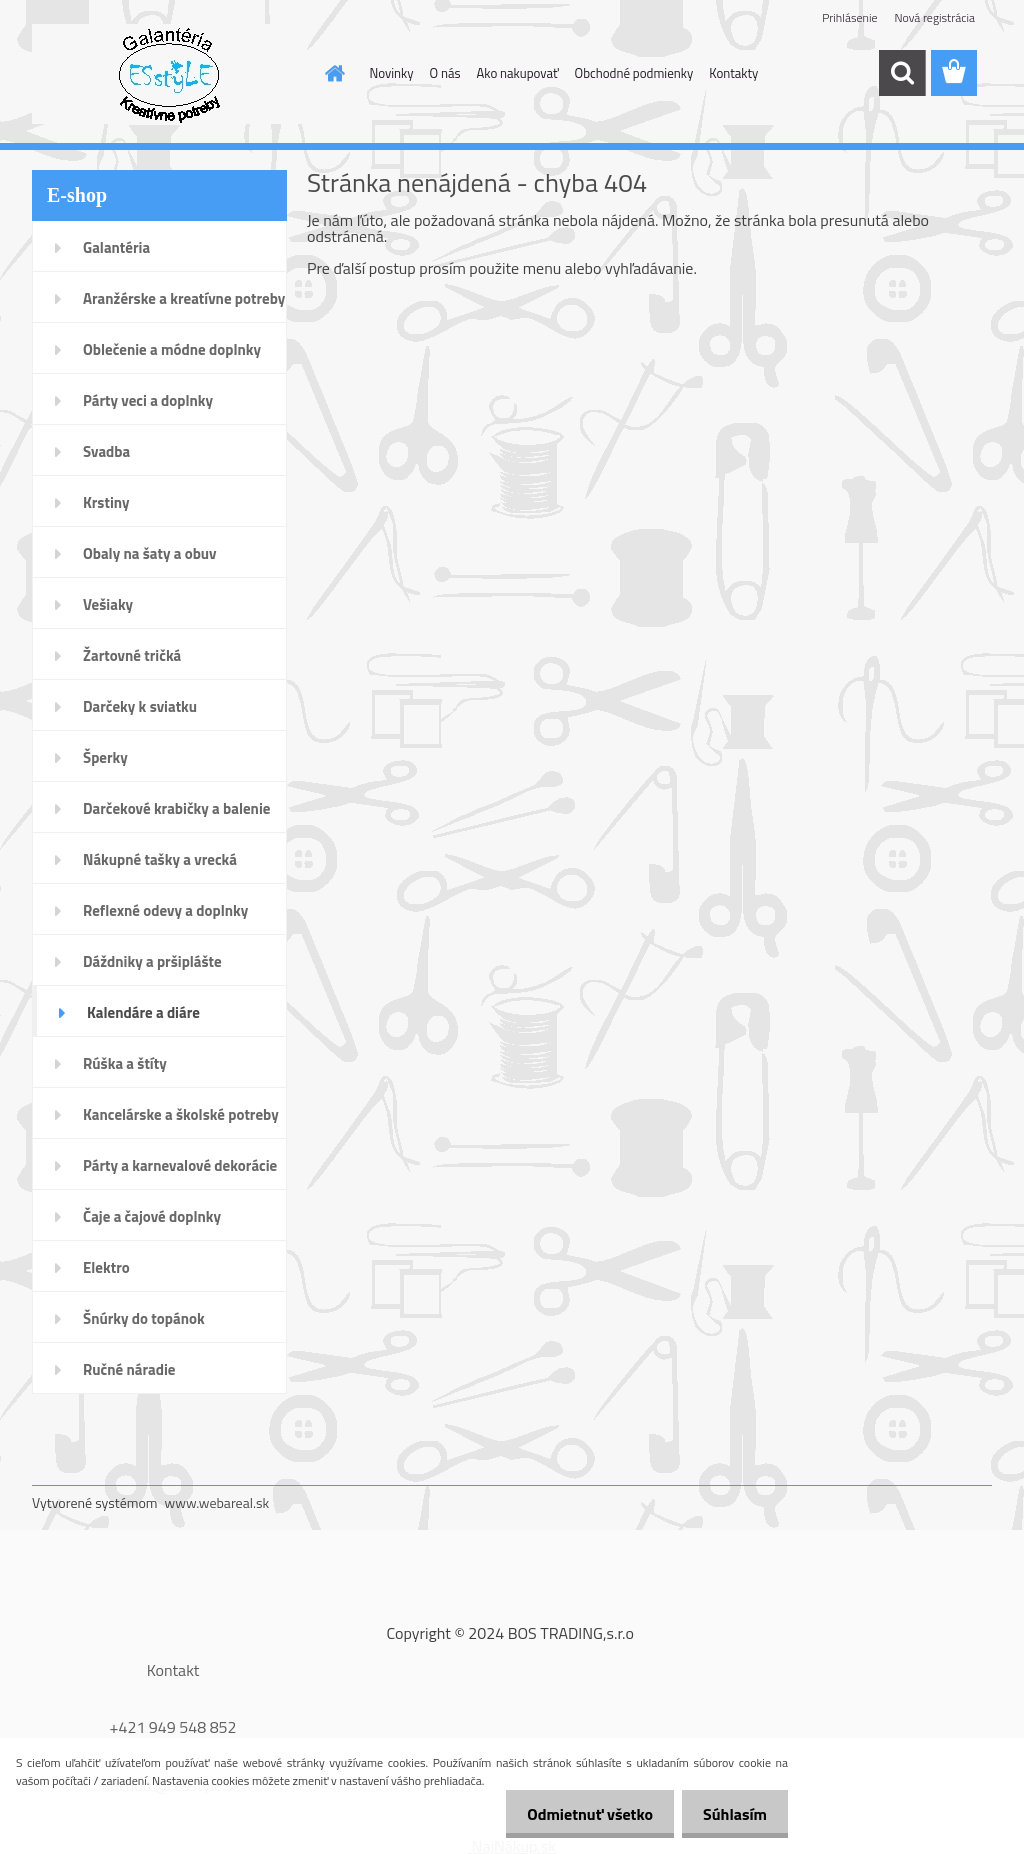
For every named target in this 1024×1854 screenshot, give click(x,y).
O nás (445, 73)
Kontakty (733, 73)
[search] (902, 73)
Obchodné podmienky (634, 73)
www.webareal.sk (217, 1502)
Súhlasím (731, 1814)
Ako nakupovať (518, 73)
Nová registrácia (934, 17)
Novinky (392, 73)
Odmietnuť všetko (578, 1814)
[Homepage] (332, 73)
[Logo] (169, 74)
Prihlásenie (849, 17)
